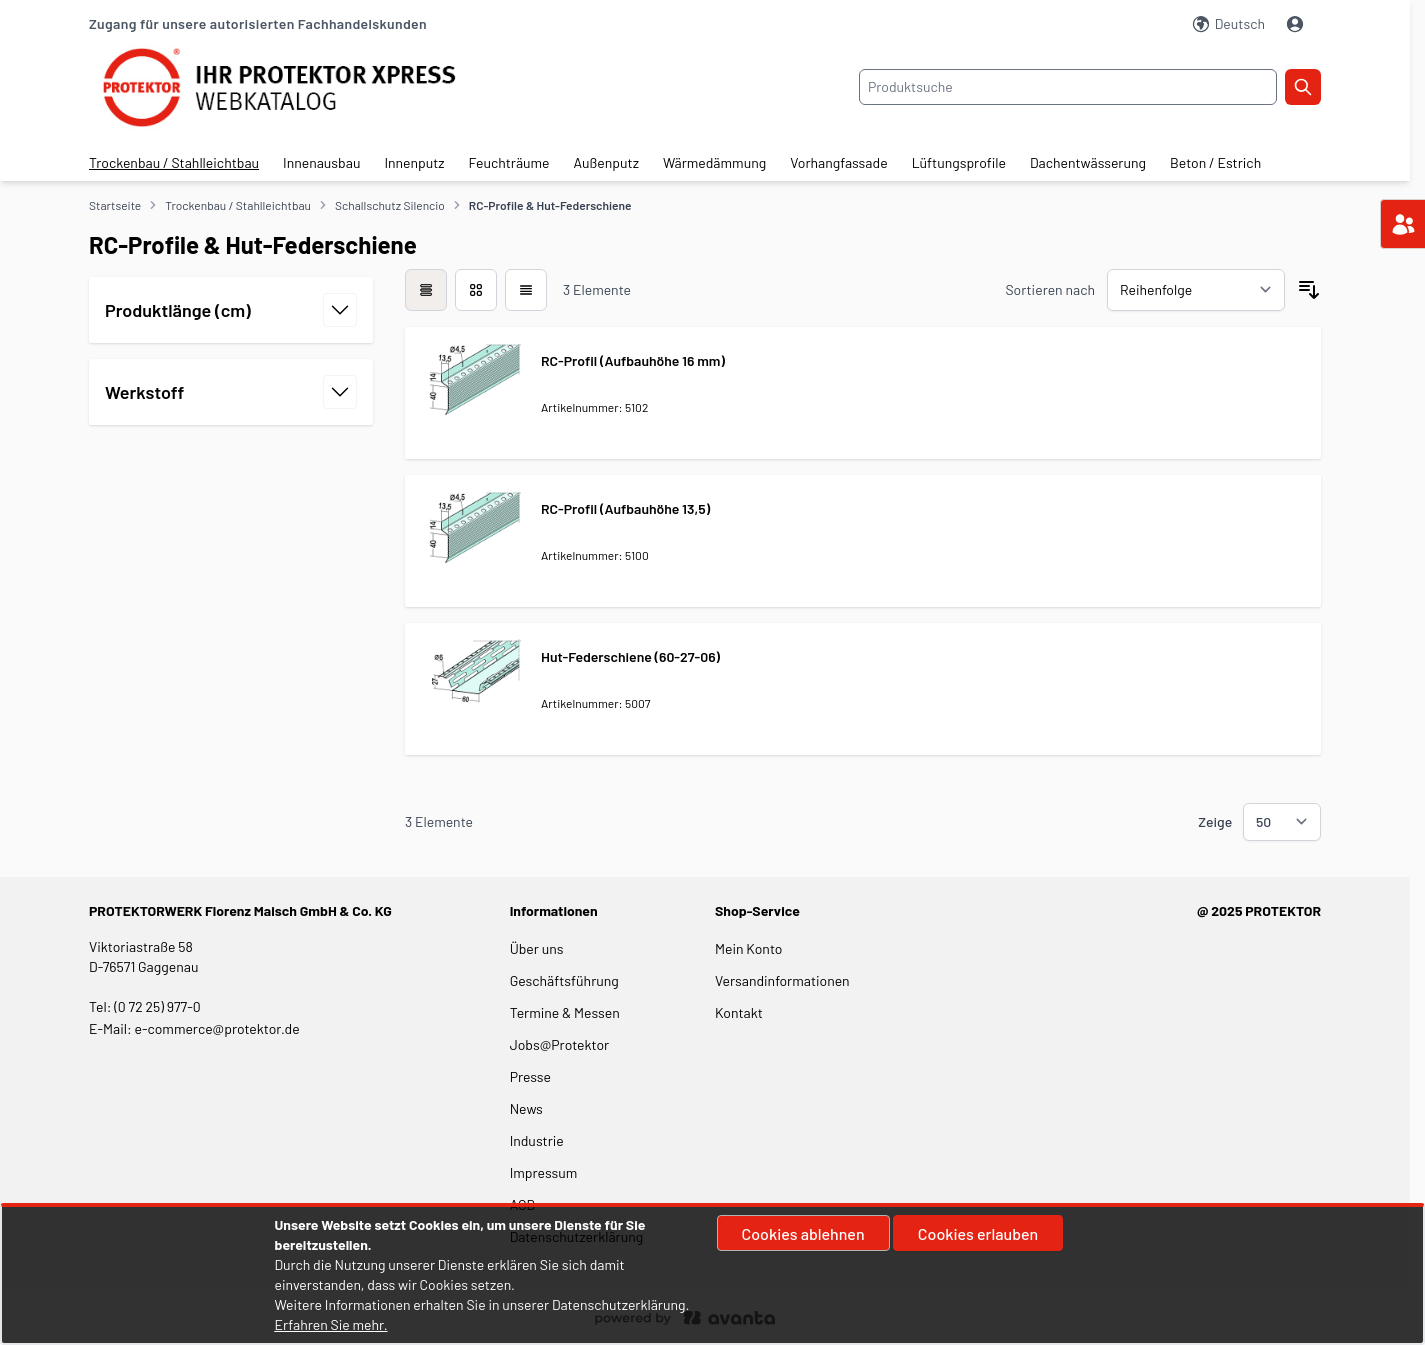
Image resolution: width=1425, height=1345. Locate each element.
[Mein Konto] (1297, 24)
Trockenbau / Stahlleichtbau (174, 162)
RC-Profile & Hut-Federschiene (550, 205)
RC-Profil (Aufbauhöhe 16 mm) (633, 360)
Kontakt (739, 1012)
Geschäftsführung (564, 980)
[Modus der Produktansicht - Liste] (476, 290)
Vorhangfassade (838, 162)
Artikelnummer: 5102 (594, 407)
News (526, 1108)
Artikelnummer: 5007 (596, 703)
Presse (530, 1076)
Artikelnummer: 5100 (595, 555)
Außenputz (606, 162)
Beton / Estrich (1215, 162)
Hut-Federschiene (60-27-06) (630, 656)
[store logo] (294, 87)
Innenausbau (321, 162)
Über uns (538, 948)
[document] (713, 1275)
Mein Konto (748, 948)
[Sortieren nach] (1196, 290)
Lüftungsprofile (959, 162)
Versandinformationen (782, 980)
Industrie (537, 1140)
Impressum (544, 1172)
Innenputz (414, 162)
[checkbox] (426, 290)
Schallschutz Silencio (390, 205)
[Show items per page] (1282, 822)
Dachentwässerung (1088, 162)
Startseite (115, 205)
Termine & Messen (565, 1012)
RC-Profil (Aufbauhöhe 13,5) (625, 508)
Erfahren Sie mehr (329, 1324)
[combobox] (1068, 87)
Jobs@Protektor (560, 1044)
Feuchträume (509, 162)
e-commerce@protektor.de (217, 1028)
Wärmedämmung (714, 162)
